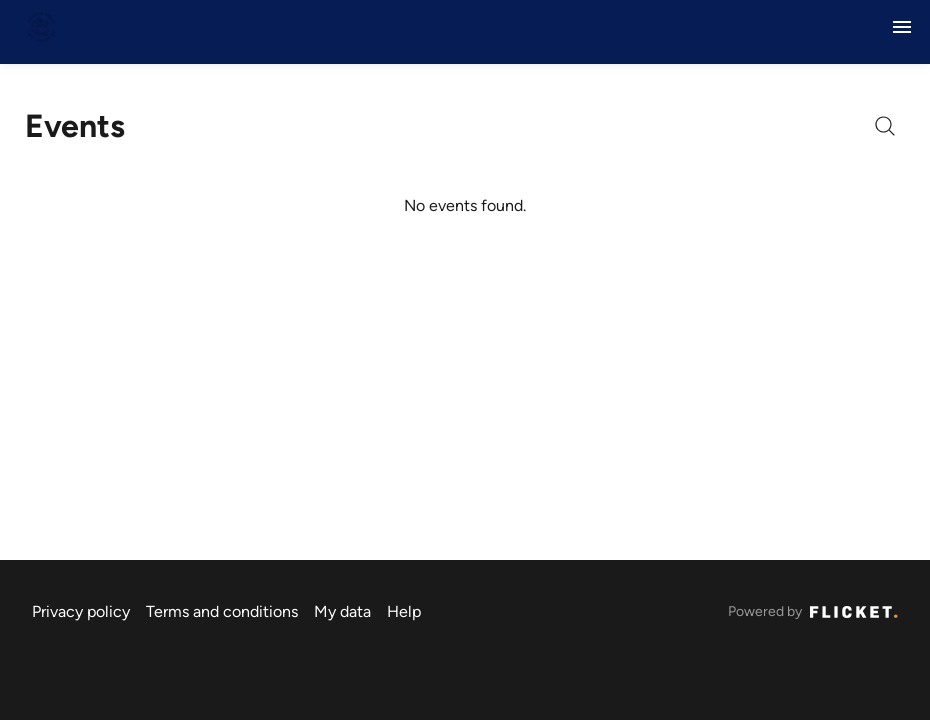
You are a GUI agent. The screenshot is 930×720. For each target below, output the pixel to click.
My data (342, 611)
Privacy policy (81, 611)
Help (404, 611)
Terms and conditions (222, 611)
